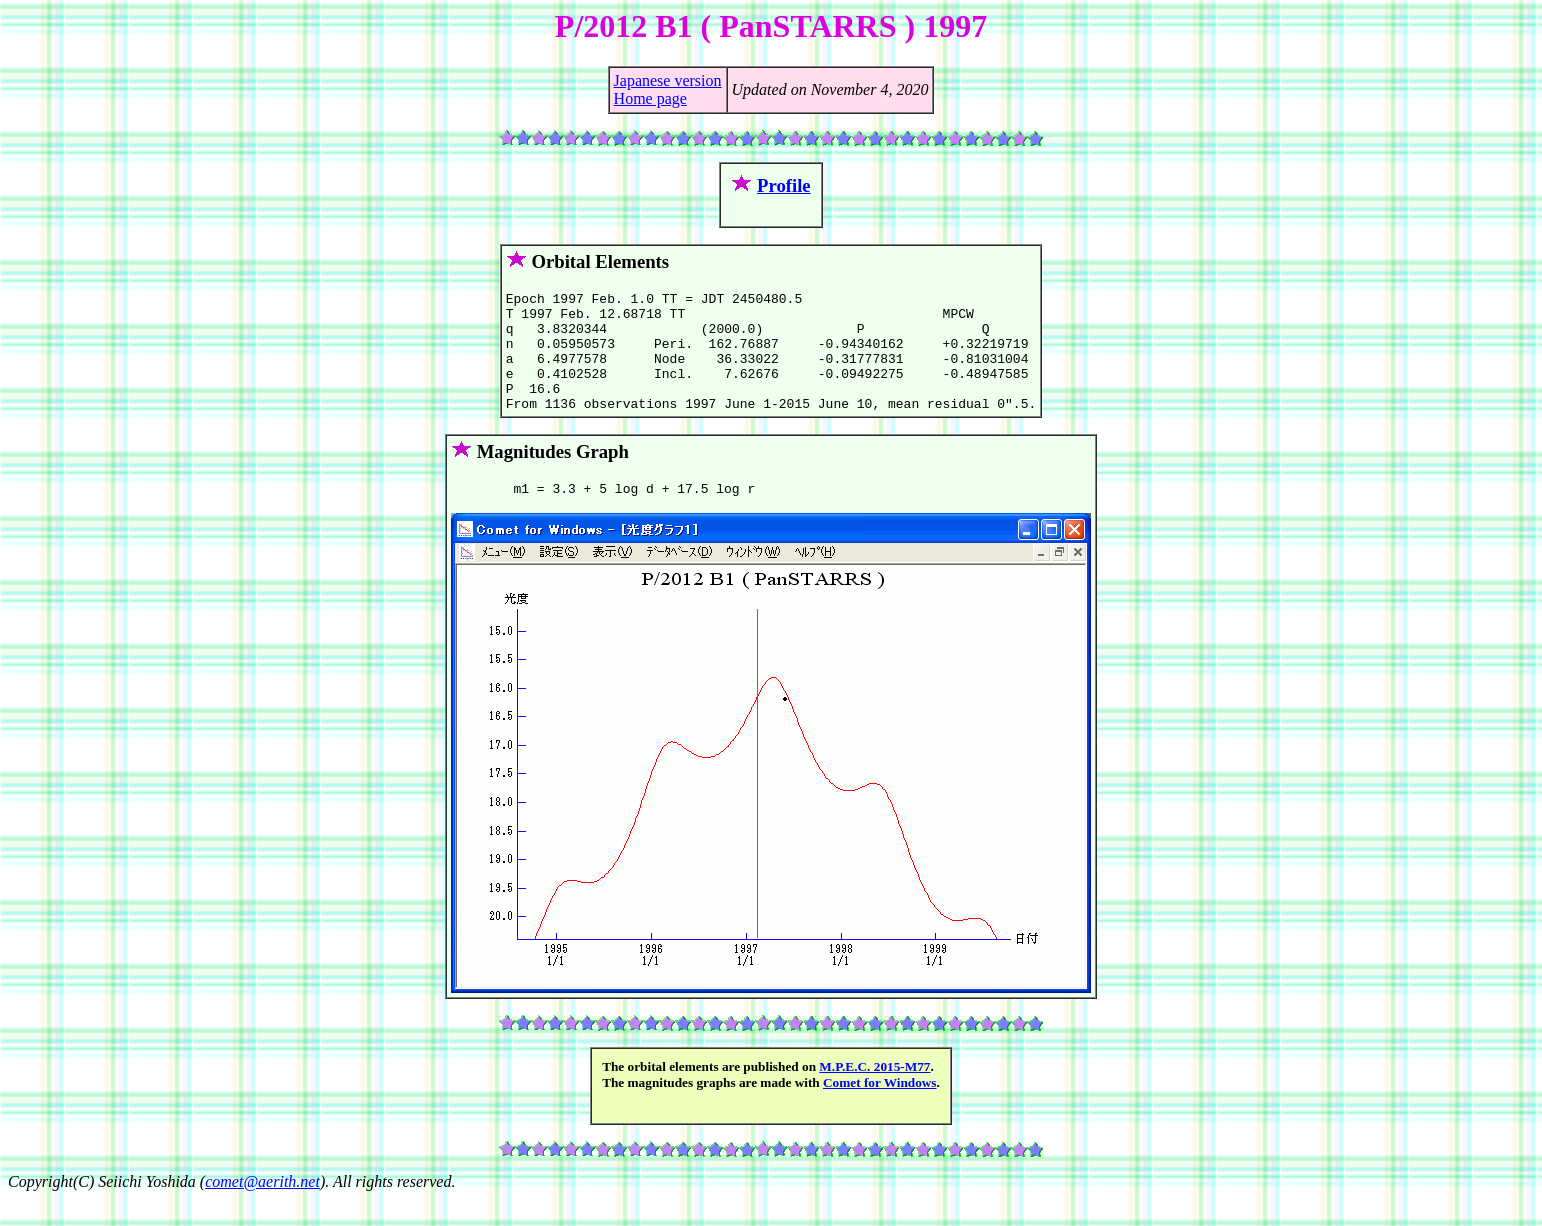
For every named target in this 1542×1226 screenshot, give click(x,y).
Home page (650, 98)
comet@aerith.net (262, 1208)
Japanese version (668, 80)
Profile (784, 185)
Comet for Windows (880, 1109)
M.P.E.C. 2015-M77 (874, 1093)
